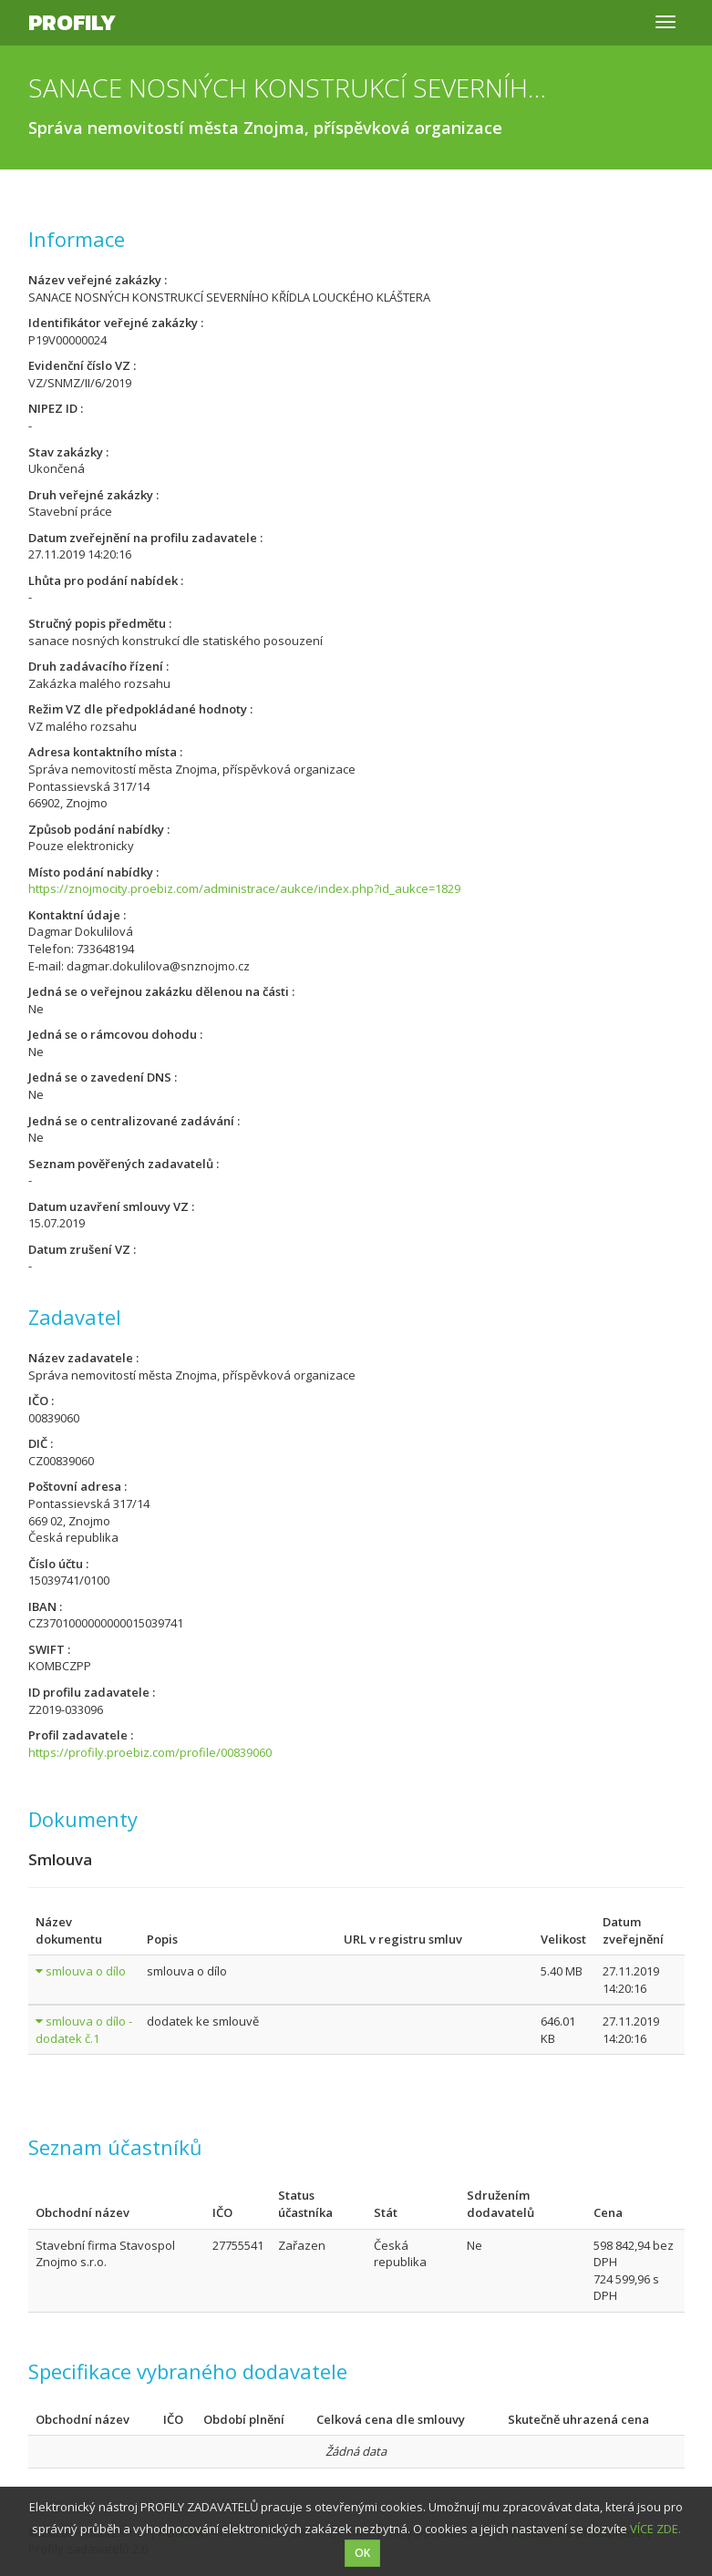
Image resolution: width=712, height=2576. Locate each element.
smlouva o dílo (86, 1971)
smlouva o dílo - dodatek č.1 (84, 2030)
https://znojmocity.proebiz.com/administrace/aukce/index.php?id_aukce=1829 (244, 888)
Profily (72, 22)
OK (362, 2553)
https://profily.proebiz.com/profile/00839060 (150, 1752)
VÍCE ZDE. (655, 2528)
